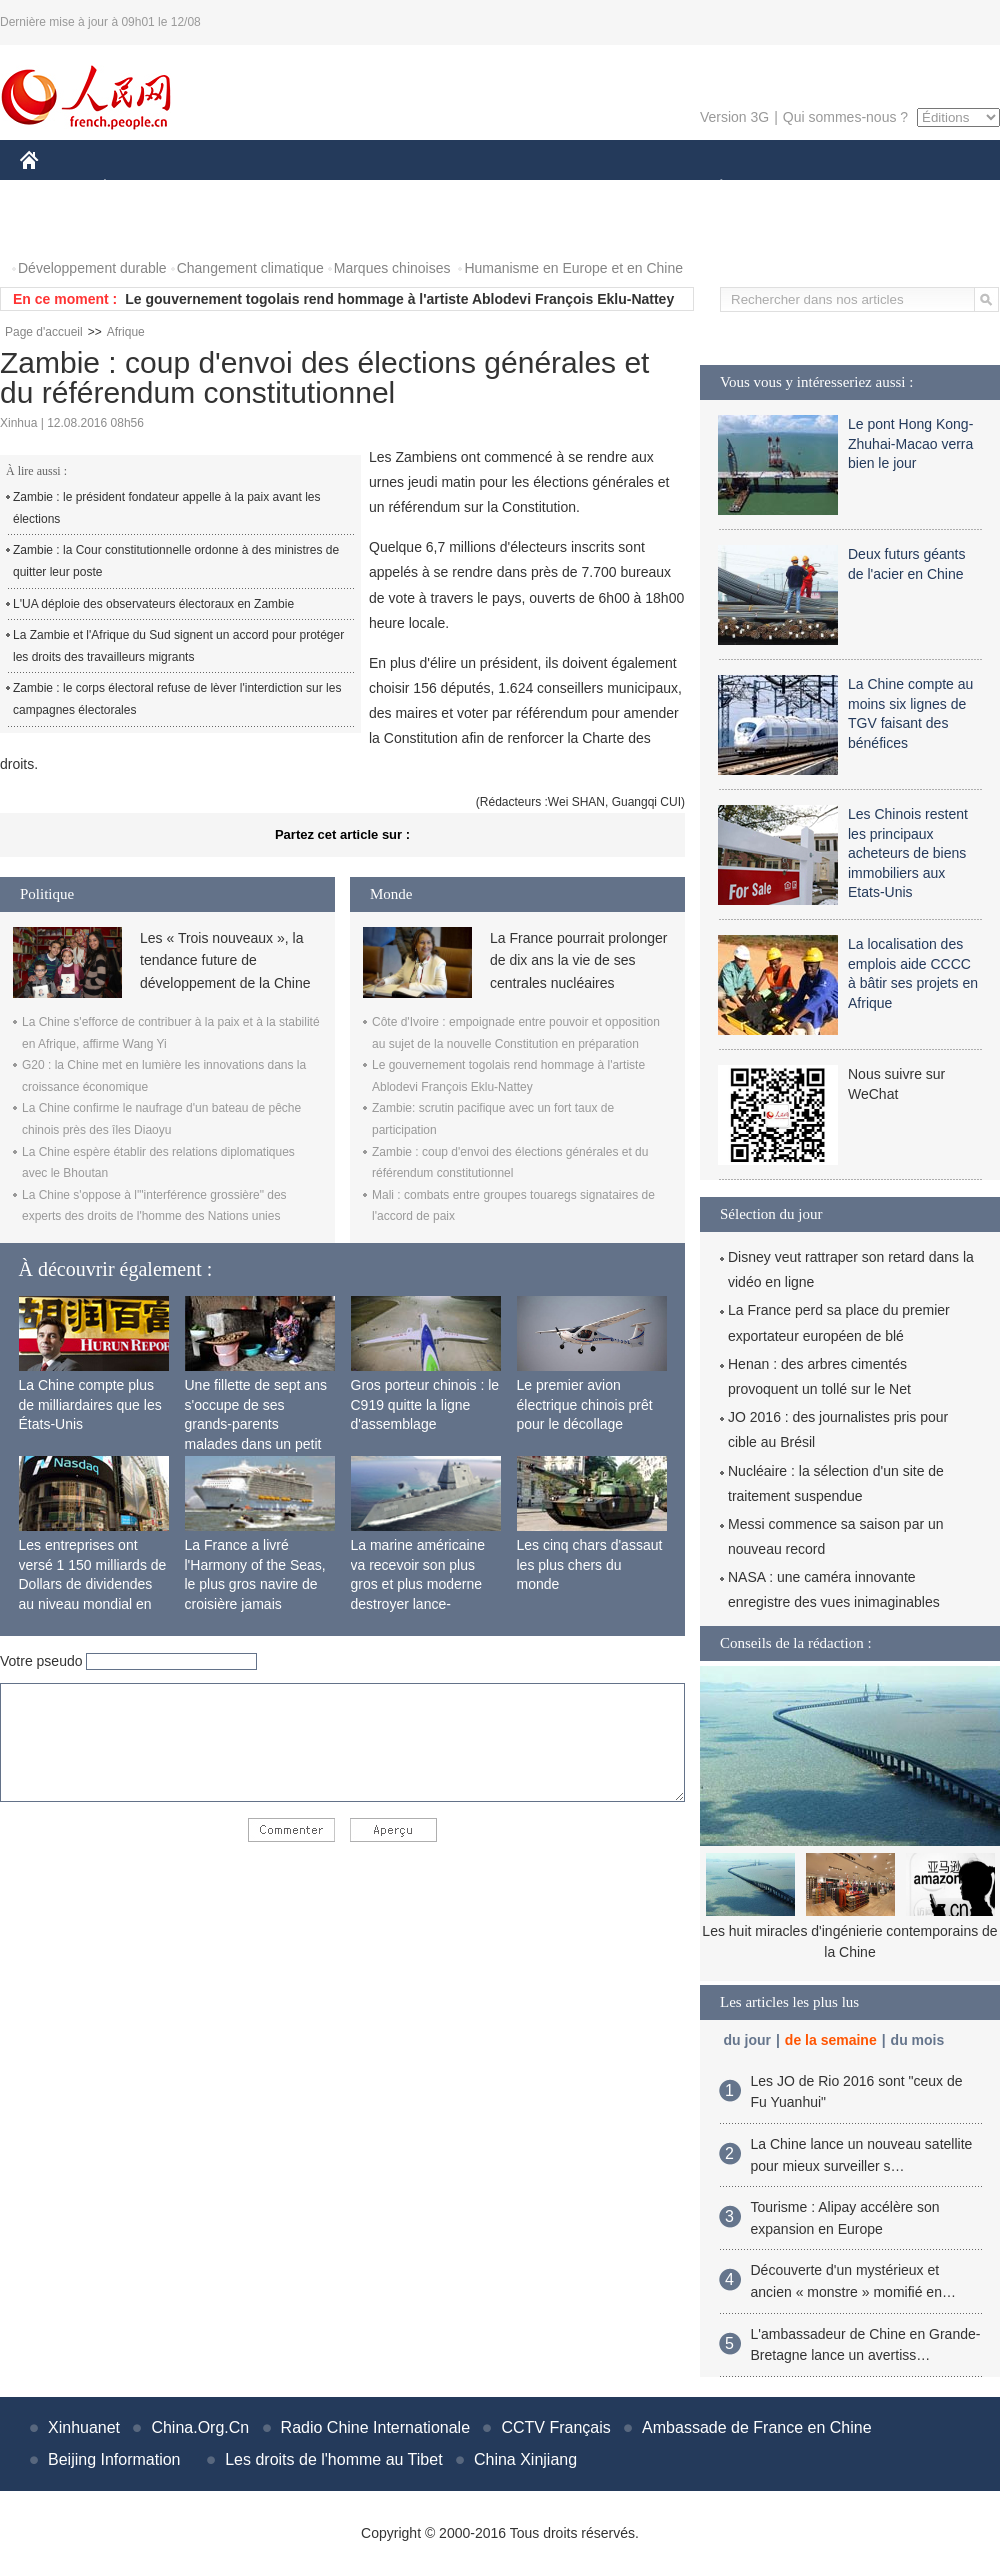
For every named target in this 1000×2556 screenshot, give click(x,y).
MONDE (232, 188)
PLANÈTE (710, 188)
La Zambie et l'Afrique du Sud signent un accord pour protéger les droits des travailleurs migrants (178, 646)
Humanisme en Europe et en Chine (573, 268)
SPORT (790, 188)
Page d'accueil (44, 332)
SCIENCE (404, 188)
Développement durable (92, 268)
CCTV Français (555, 2427)
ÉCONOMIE (141, 188)
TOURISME (876, 188)
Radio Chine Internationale (375, 2427)
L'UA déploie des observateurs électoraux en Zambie (153, 604)
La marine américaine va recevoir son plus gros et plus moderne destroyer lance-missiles (418, 1584)
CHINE (54, 188)
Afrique (126, 332)
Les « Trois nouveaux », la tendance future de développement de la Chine (225, 960)
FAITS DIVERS (602, 188)
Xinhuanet (84, 2427)
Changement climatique (250, 268)
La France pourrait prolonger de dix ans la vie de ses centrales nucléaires (578, 960)
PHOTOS (61, 228)
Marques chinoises (392, 268)
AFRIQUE (316, 188)
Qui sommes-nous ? (845, 117)
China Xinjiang (525, 2459)
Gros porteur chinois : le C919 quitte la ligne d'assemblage (425, 1404)
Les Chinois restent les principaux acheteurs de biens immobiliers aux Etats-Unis (908, 853)
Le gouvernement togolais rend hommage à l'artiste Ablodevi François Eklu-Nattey (399, 299)
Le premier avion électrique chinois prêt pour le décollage (585, 1404)
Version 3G (734, 117)
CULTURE (494, 188)
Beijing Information (114, 2459)
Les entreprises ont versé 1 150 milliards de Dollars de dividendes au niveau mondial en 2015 (93, 1584)
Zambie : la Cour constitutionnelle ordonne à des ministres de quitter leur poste (176, 561)
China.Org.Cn (200, 2427)
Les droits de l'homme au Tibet (333, 2459)
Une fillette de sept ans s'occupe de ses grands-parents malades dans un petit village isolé (256, 1424)
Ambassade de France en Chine (756, 2427)
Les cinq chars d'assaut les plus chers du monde (590, 1564)
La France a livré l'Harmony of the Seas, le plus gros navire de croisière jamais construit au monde (255, 1584)
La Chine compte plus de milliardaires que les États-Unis (90, 1404)
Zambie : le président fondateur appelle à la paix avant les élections (167, 508)
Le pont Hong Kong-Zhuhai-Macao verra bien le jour (910, 443)
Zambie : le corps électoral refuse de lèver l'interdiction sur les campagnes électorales (177, 699)
